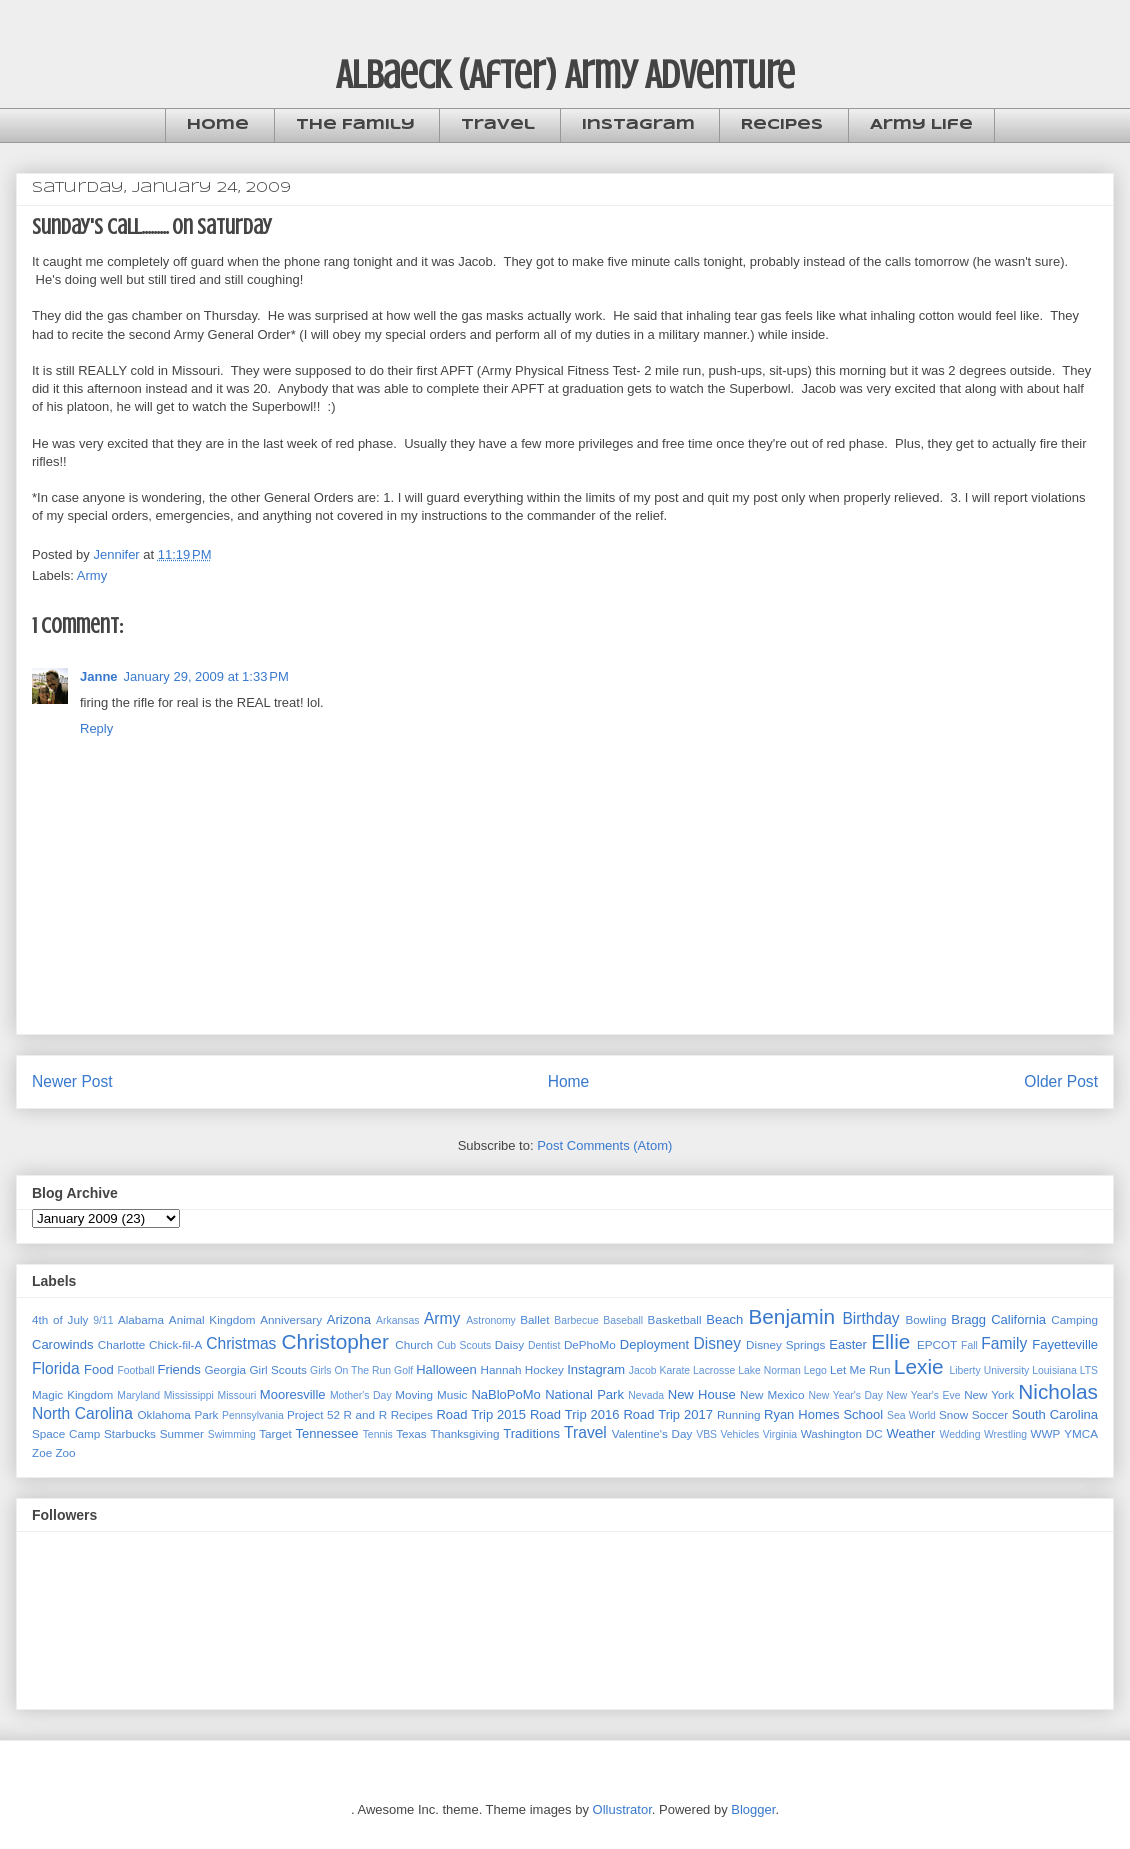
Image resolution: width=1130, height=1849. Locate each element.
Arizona (349, 1319)
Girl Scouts (277, 1369)
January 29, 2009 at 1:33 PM (206, 676)
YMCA (1081, 1433)
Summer (182, 1433)
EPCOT (937, 1344)
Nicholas (1058, 1391)
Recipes (782, 125)
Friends (178, 1369)
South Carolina (1055, 1414)
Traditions (531, 1433)
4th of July (60, 1319)
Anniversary (291, 1319)
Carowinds (62, 1344)
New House (702, 1394)
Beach (724, 1319)
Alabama (141, 1319)
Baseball (623, 1320)
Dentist (544, 1345)
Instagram (638, 125)
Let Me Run (860, 1369)
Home (218, 125)
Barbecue (576, 1320)
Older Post (1061, 1081)
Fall (969, 1345)
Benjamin (791, 1316)
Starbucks (130, 1433)
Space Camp (66, 1433)
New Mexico (772, 1394)
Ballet (534, 1319)
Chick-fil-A (175, 1344)
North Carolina (82, 1413)
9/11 (103, 1320)
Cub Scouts (464, 1345)
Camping (1074, 1319)
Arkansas (397, 1320)
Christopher (335, 1341)
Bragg (968, 1319)
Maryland (138, 1395)
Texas (411, 1433)
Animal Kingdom (212, 1319)
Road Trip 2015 (481, 1414)
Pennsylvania (253, 1415)
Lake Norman (769, 1370)
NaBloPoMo (505, 1394)
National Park (584, 1394)
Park (206, 1414)
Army (92, 575)
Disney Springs (785, 1344)
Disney (717, 1343)
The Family (355, 125)
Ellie (890, 1341)
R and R (366, 1414)
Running (739, 1414)
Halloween (446, 1369)
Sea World (911, 1415)
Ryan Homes (801, 1414)
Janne (99, 676)
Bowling (926, 1319)
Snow (953, 1414)
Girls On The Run (350, 1370)
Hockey (544, 1369)
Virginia (780, 1434)
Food (99, 1369)
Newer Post (72, 1081)
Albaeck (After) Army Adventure (565, 74)
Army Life (921, 125)
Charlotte (121, 1344)
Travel (498, 125)
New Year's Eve (924, 1395)
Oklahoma (164, 1414)
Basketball (675, 1319)
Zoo (65, 1452)
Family (1004, 1343)
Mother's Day (361, 1395)
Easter (848, 1344)
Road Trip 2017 (668, 1414)
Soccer (990, 1414)
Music (452, 1394)
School (863, 1414)
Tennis (378, 1434)
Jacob (643, 1370)
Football (135, 1370)
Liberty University (989, 1370)
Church (414, 1344)
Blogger (753, 1809)
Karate (674, 1370)
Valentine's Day (652, 1433)
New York (989, 1394)
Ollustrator (622, 1809)
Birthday (870, 1318)
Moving (414, 1394)
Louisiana (1054, 1370)
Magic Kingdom (72, 1394)
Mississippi (189, 1395)
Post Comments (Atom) (604, 1145)
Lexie (919, 1366)
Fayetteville (1065, 1344)
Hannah (501, 1369)
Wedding (960, 1434)
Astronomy (491, 1320)
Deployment (654, 1344)
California (1018, 1319)
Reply (96, 728)
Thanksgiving (465, 1433)
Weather (910, 1433)
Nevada (646, 1395)
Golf (403, 1370)
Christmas (241, 1343)
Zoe (42, 1452)
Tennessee (327, 1433)
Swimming (232, 1434)
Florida (56, 1368)
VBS (706, 1434)
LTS (1089, 1370)
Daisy (509, 1344)
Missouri (237, 1395)
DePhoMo (590, 1344)
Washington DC (842, 1433)
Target (275, 1433)
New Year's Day (845, 1395)
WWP (1046, 1433)
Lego (815, 1370)
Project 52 (313, 1414)
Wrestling (1005, 1434)
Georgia (226, 1369)
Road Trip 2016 (575, 1414)
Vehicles (739, 1434)
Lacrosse (714, 1370)
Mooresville (293, 1394)
